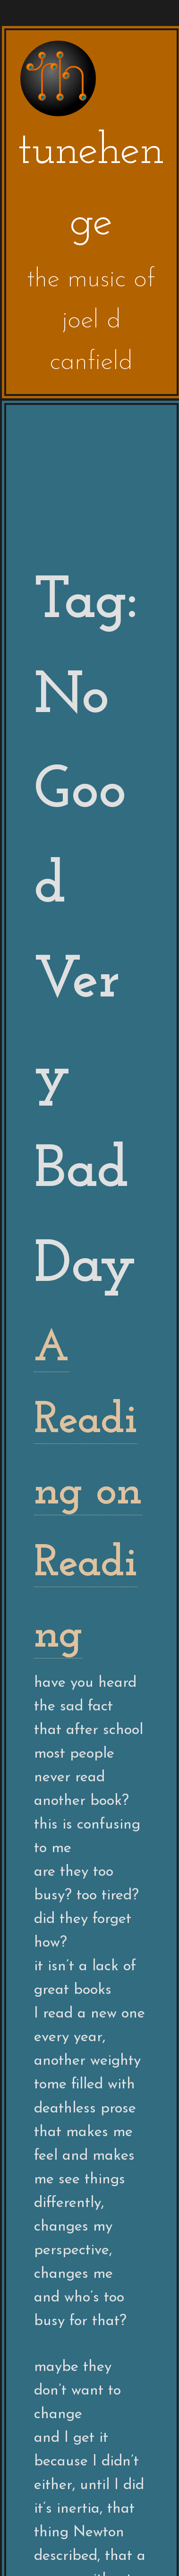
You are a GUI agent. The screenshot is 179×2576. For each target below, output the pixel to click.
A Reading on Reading (88, 1492)
